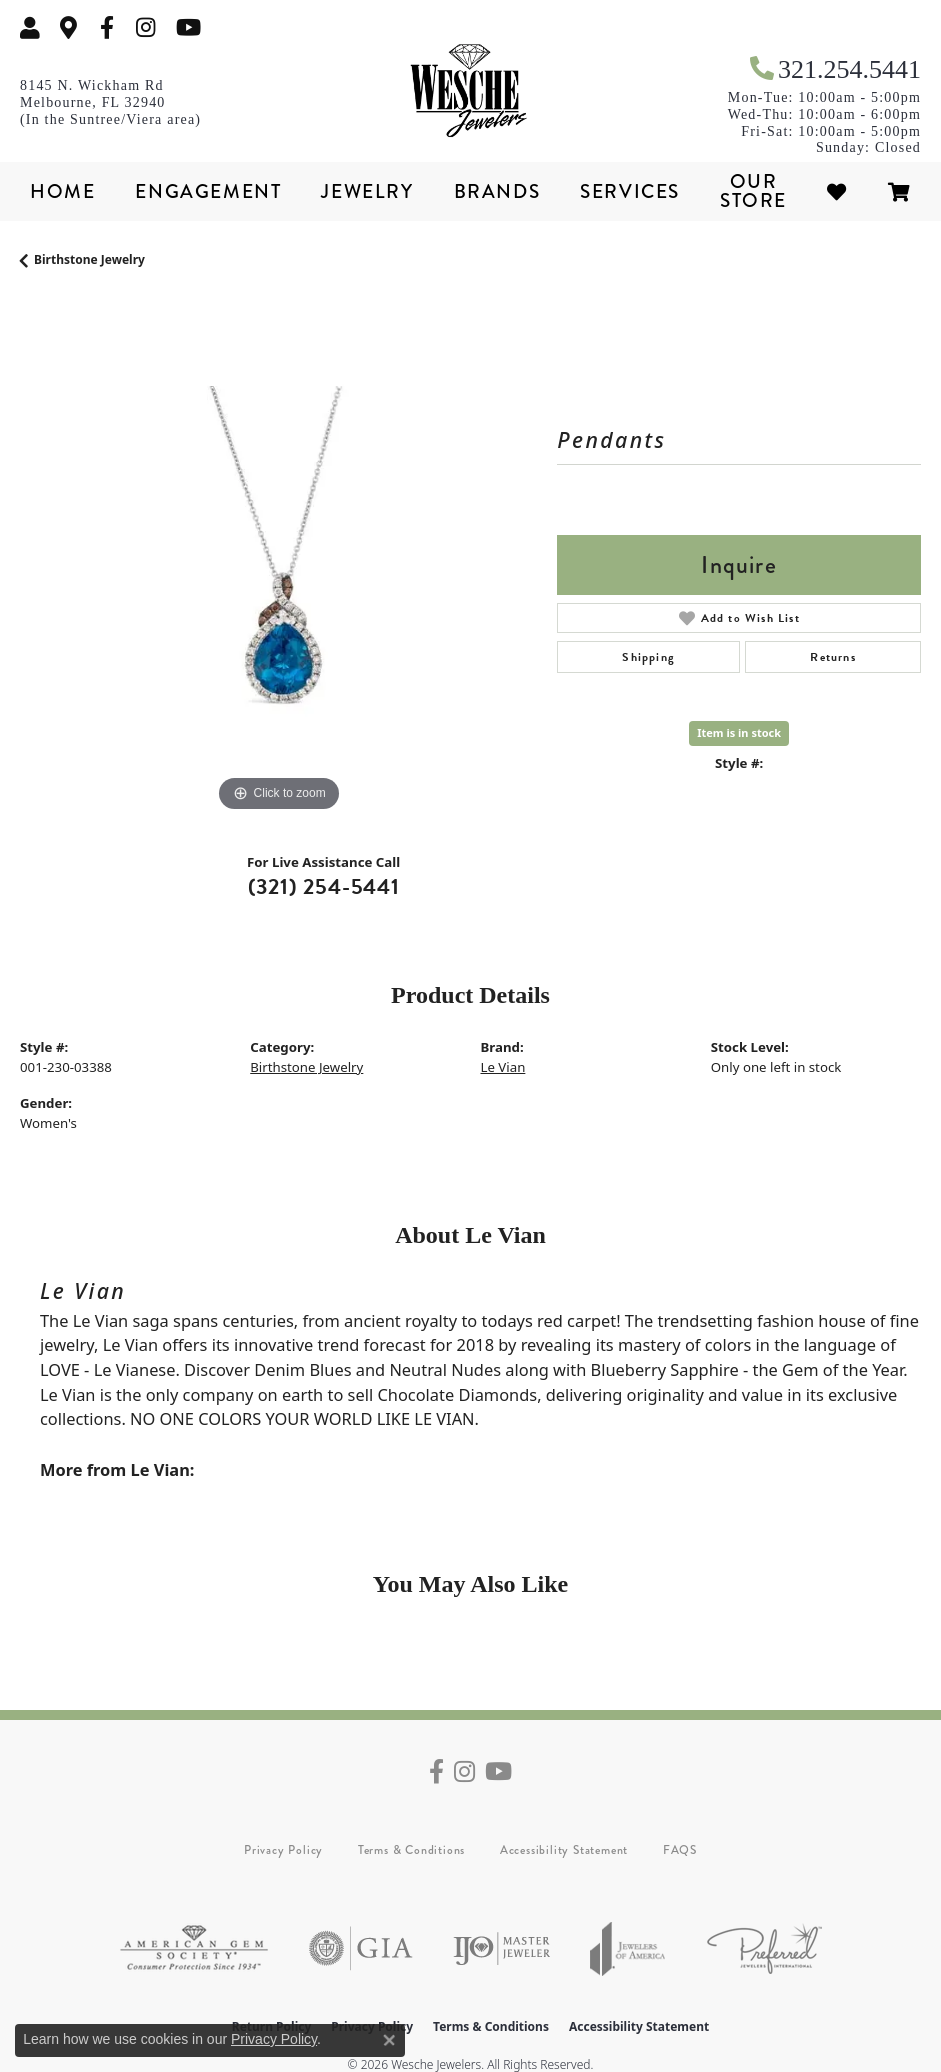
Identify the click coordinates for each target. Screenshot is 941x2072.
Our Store (753, 191)
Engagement (208, 191)
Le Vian (503, 1067)
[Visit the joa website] (628, 1948)
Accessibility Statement (564, 1850)
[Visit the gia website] (361, 1948)
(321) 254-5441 (324, 886)
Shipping (648, 657)
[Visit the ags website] (194, 1948)
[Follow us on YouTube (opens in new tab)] (188, 27)
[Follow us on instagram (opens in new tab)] (146, 27)
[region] (278, 558)
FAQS (680, 1850)
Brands (497, 191)
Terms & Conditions (411, 1850)
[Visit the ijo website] (501, 1948)
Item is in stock (739, 732)
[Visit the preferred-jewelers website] (764, 1948)
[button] (30, 27)
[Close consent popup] (389, 2040)
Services (630, 191)
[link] (69, 27)
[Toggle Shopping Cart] (900, 191)
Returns (832, 657)
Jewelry (367, 191)
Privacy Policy (283, 1850)
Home (62, 191)
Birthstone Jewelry (89, 259)
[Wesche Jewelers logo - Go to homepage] (471, 91)
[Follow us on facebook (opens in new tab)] (107, 27)
